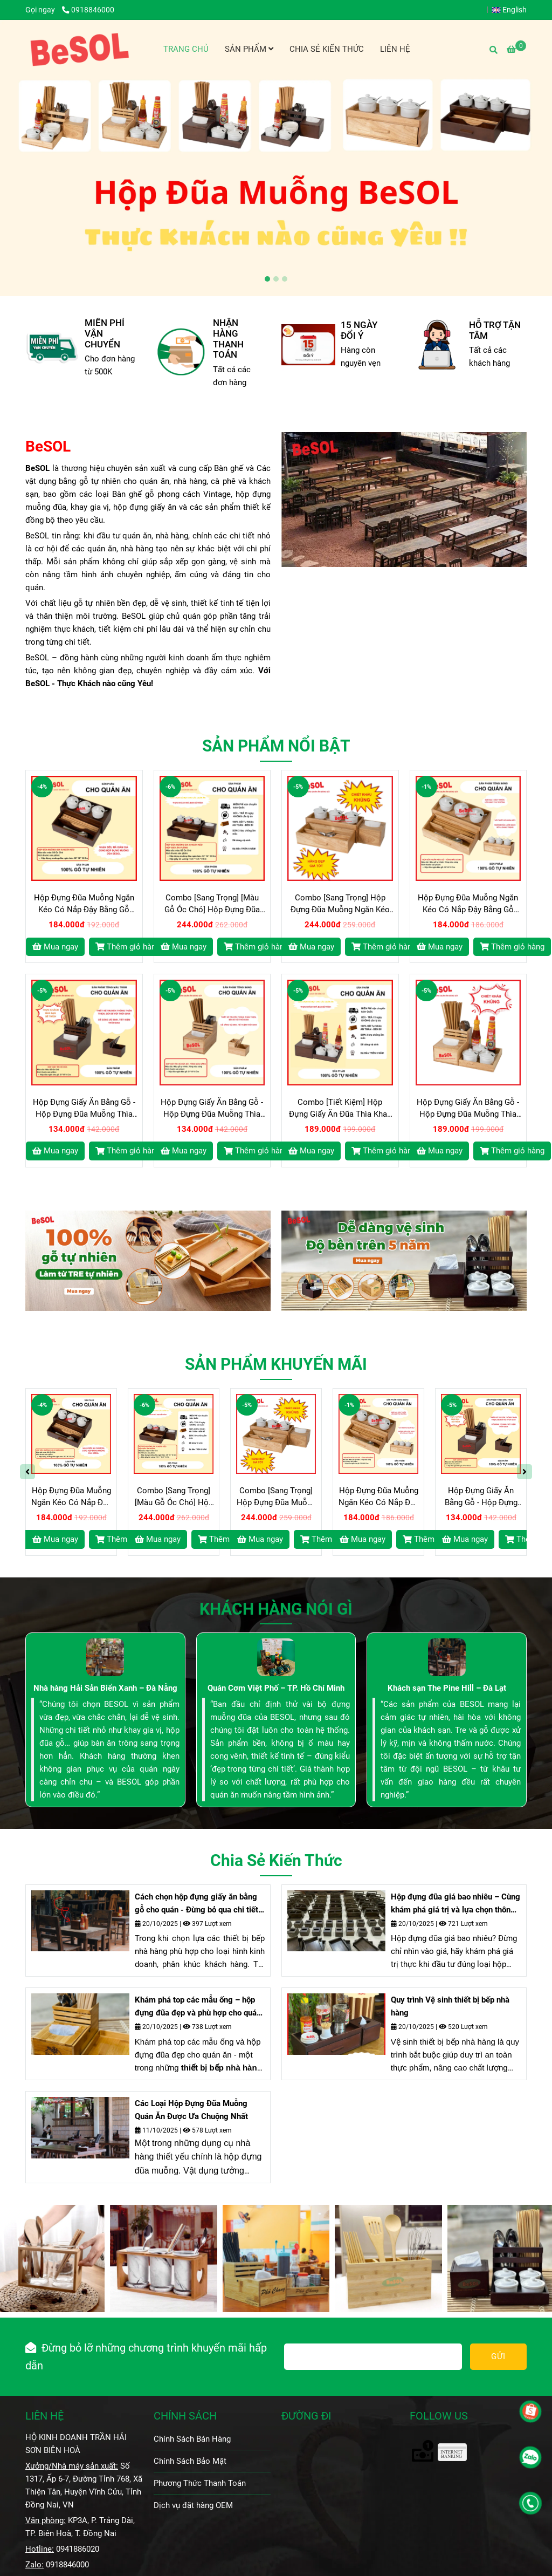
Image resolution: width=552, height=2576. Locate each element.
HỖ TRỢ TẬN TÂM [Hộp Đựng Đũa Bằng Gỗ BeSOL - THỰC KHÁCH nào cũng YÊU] (495, 330)
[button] (512, 9)
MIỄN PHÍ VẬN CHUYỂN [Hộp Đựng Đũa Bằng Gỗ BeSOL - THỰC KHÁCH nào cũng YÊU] (105, 334)
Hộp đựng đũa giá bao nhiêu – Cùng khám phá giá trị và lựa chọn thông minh (455, 1904)
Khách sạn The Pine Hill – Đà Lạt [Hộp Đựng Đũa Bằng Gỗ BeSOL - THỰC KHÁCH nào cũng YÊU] (447, 1688)
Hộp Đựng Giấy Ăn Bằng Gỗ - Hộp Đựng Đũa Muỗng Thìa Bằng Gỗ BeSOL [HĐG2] (212, 1108)
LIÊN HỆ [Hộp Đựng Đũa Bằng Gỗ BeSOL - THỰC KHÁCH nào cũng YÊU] (44, 2415)
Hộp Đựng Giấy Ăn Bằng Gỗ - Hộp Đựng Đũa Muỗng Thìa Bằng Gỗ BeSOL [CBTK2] (468, 1108)
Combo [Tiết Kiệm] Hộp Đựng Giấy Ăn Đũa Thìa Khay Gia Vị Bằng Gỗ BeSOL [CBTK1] (340, 1108)
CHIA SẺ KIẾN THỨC (326, 49)
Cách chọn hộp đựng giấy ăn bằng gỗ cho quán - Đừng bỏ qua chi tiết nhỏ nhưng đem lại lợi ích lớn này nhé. (196, 1904)
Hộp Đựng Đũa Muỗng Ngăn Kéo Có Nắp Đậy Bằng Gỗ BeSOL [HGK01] (84, 904)
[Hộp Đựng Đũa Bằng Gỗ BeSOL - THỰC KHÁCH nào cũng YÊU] (516, 49)
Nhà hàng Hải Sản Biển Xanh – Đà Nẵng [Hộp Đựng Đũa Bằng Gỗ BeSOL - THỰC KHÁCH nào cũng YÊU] (105, 1688)
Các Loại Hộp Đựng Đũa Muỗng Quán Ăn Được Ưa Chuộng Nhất (191, 2110)
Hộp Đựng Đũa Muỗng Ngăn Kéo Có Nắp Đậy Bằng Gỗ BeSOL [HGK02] (468, 904)
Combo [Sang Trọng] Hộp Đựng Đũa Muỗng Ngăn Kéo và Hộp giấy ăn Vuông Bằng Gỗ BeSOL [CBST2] (340, 904)
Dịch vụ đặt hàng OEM (193, 2505)
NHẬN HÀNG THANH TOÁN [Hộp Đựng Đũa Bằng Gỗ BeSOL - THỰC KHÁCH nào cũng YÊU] (228, 339)
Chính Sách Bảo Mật (190, 2461)
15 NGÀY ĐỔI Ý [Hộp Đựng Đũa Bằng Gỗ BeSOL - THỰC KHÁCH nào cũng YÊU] (359, 330)
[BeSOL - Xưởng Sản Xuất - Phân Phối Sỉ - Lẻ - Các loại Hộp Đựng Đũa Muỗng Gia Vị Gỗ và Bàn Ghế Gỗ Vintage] (80, 49)
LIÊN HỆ (395, 49)
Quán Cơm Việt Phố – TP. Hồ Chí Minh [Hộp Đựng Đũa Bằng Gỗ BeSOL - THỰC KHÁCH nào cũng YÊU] (276, 1688)
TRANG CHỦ (186, 49)
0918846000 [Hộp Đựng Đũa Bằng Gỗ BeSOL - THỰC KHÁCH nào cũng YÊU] (88, 9)
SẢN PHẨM (249, 49)
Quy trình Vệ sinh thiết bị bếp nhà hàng (450, 2006)
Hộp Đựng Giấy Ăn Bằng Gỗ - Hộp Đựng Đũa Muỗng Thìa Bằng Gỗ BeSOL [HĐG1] (84, 1108)
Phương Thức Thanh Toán (200, 2483)
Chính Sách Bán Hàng (192, 2439)
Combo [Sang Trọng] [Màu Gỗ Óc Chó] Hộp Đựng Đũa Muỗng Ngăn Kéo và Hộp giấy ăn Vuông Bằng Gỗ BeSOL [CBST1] (212, 904)
